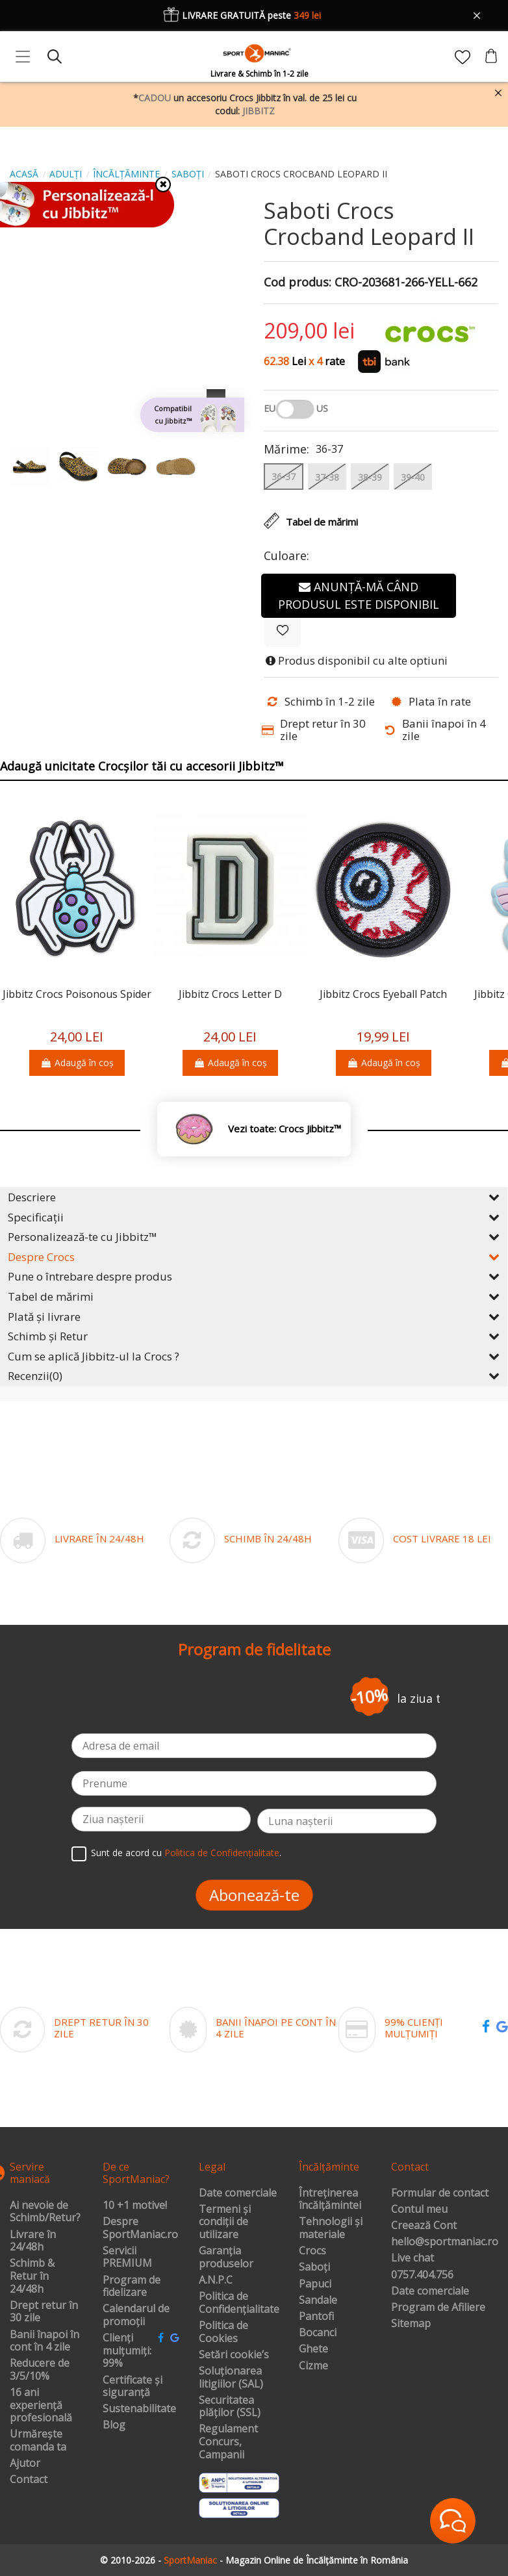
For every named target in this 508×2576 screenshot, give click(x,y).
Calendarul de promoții (136, 2315)
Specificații (254, 1217)
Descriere (254, 1197)
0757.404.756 (422, 2275)
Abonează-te (254, 1895)
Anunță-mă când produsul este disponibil (358, 595)
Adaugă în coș (77, 1062)
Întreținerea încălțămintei (330, 2199)
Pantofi (316, 2316)
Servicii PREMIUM (127, 2257)
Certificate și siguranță (132, 2386)
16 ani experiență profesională (41, 2405)
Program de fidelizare (131, 2286)
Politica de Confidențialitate (221, 1852)
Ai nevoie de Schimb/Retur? (45, 2212)
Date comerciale (238, 2193)
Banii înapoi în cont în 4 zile (44, 2341)
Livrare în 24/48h (33, 2241)
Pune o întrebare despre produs (254, 1276)
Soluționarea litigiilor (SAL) (231, 2377)
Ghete (313, 2349)
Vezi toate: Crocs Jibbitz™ (284, 1129)
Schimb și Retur (254, 1336)
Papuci (315, 2284)
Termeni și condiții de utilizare (225, 2222)
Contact (28, 2479)
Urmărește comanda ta (38, 2440)
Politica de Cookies (223, 2332)
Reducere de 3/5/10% (40, 2369)
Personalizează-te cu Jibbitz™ (254, 1236)
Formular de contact (440, 2193)
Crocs (312, 2251)
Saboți (314, 2267)
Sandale (318, 2300)
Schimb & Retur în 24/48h (32, 2276)
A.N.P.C (216, 2280)
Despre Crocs (254, 1256)
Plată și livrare (254, 1316)
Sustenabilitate (139, 2409)
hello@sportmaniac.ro (444, 2242)
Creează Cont (424, 2225)
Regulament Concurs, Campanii (228, 2442)
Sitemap (411, 2323)
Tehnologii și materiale (330, 2228)
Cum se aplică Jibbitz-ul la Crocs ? (254, 1356)
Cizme (313, 2366)
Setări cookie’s (234, 2355)
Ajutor (25, 2463)
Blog (114, 2425)
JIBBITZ (258, 111)
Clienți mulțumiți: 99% (127, 2351)
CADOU (154, 98)
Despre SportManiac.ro (140, 2228)
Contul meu (419, 2209)
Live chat (412, 2258)
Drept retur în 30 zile (44, 2312)
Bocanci (318, 2333)
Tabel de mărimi (254, 1296)
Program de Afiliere (438, 2307)
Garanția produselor (226, 2257)
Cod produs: (297, 282)
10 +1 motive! (135, 2205)
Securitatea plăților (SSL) (229, 2406)
